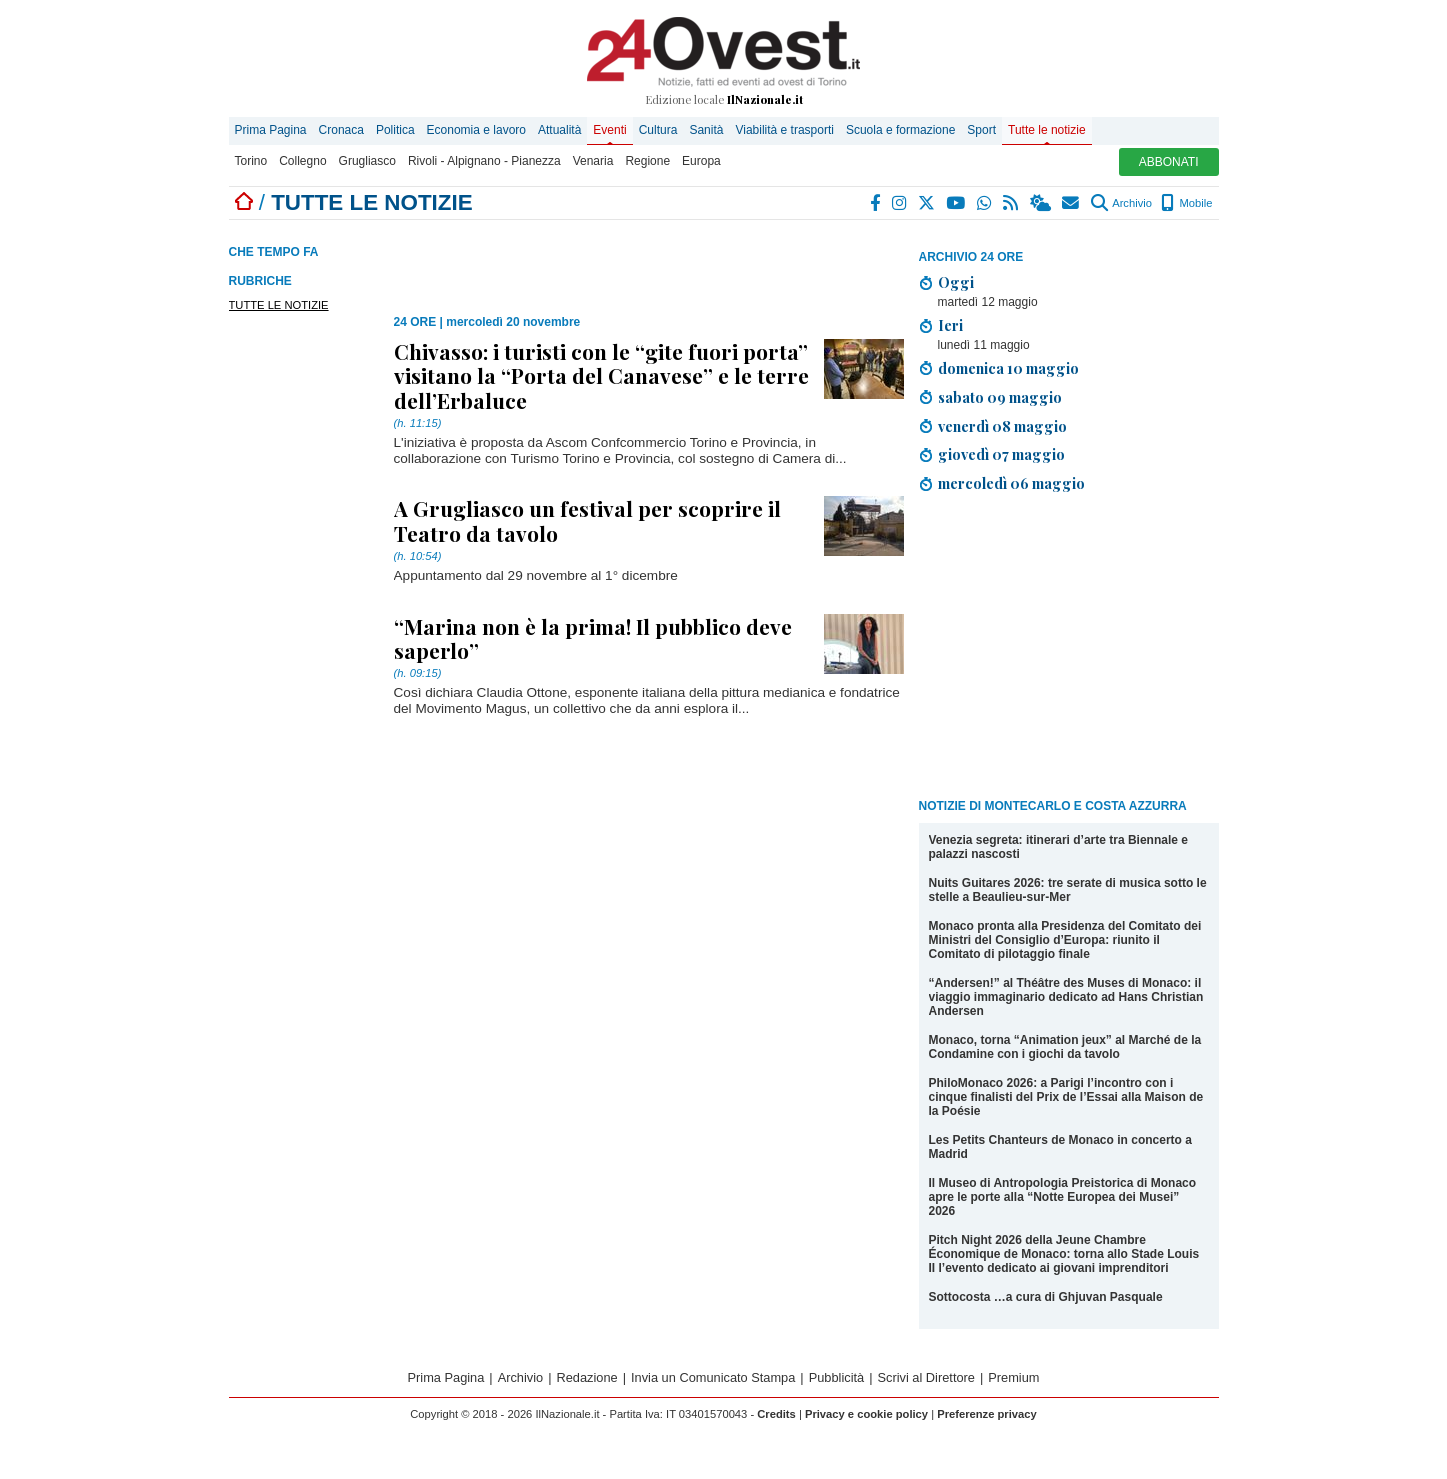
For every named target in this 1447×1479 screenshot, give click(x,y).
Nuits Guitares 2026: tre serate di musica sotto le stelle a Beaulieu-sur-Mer (1068, 890)
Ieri (950, 325)
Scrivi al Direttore (926, 1377)
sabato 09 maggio (1000, 397)
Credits (776, 1414)
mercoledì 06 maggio (1011, 483)
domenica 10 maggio (1008, 368)
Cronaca (341, 130)
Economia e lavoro (476, 130)
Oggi (956, 282)
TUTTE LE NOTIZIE (279, 305)
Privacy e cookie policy (866, 1414)
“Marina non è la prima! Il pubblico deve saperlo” (593, 638)
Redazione (587, 1377)
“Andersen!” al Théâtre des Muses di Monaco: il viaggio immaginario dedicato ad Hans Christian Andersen (1066, 997)
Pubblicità (837, 1377)
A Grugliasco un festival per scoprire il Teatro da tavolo (587, 520)
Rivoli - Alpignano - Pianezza (484, 161)
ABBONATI (1169, 162)
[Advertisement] (1069, 649)
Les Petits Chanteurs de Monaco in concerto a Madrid (1060, 1147)
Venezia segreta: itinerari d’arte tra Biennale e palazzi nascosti (1058, 847)
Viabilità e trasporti (784, 130)
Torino (251, 161)
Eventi (609, 130)
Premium (1013, 1377)
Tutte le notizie (1047, 130)
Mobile (1186, 203)
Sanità (706, 130)
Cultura (658, 130)
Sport (981, 130)
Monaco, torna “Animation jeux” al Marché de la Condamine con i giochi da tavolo (1065, 1047)
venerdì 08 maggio (1002, 426)
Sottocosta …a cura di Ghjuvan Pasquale (1046, 1297)
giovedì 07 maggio (1001, 454)
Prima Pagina (271, 130)
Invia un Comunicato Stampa (713, 1377)
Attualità (559, 130)
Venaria (593, 161)
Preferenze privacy (987, 1414)
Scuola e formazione (900, 130)
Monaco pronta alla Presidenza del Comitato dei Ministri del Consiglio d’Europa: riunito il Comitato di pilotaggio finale (1065, 940)
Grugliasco (367, 161)
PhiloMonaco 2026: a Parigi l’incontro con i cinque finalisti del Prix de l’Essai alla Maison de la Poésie (1066, 1097)
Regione (647, 161)
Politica (395, 130)
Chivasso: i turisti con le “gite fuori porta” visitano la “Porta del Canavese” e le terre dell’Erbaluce (601, 375)
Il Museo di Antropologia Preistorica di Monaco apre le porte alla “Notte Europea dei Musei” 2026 (1063, 1197)
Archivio (1121, 203)
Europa (701, 161)
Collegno (302, 161)
